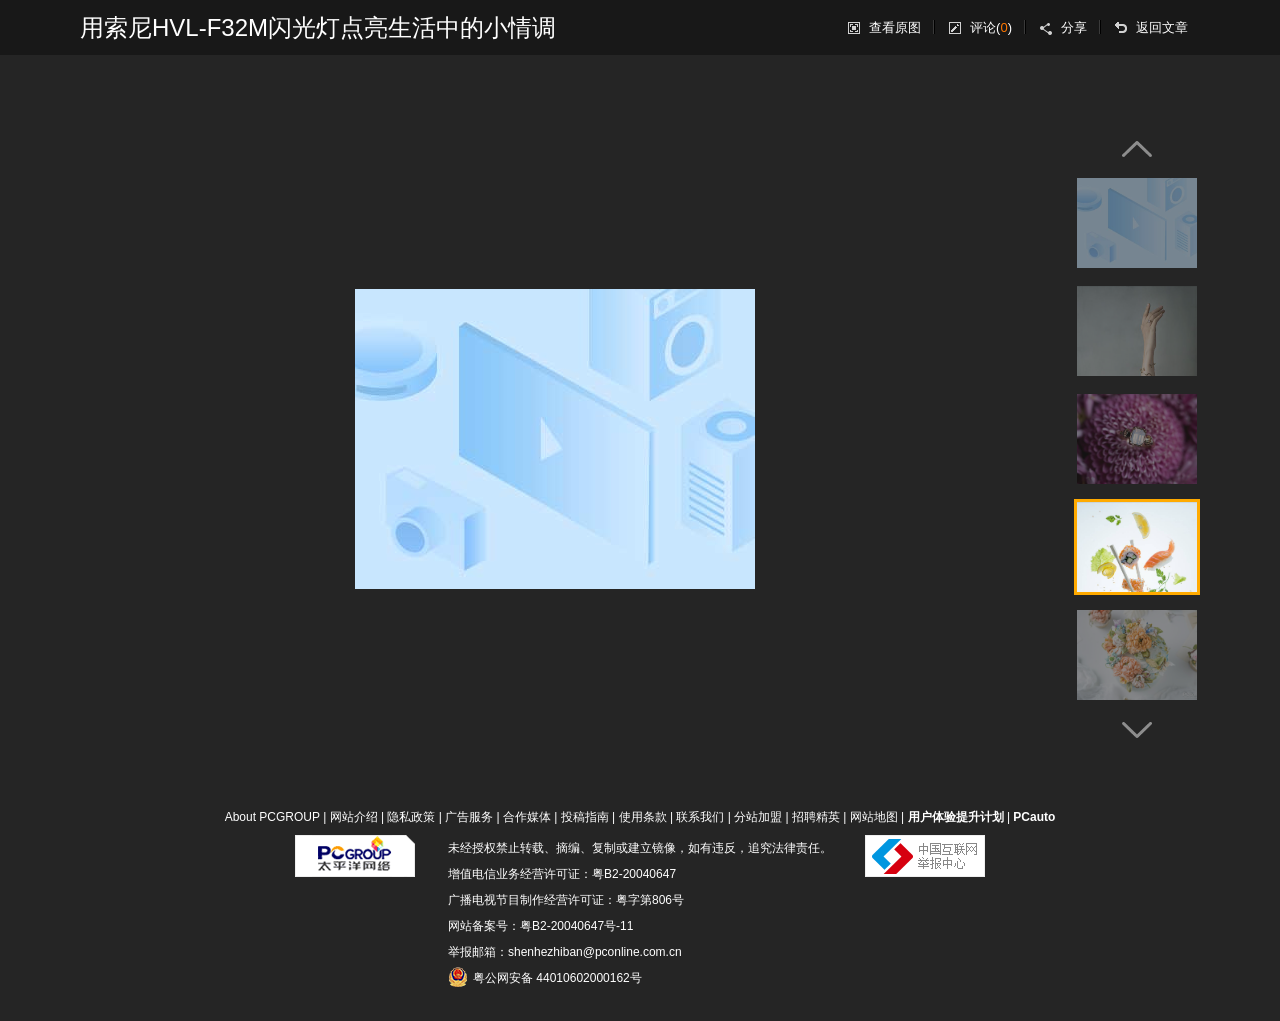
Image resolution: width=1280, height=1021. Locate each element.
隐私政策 (411, 817)
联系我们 (700, 817)
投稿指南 (585, 817)
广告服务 (469, 817)
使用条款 (643, 817)
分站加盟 (758, 817)
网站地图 (874, 817)
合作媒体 (527, 817)
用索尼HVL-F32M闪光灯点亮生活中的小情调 (318, 27)
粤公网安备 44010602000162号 (545, 977)
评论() (991, 27)
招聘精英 (816, 817)
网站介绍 (354, 817)
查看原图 (895, 27)
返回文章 (1162, 27)
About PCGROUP (272, 817)
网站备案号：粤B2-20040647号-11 (540, 926)
